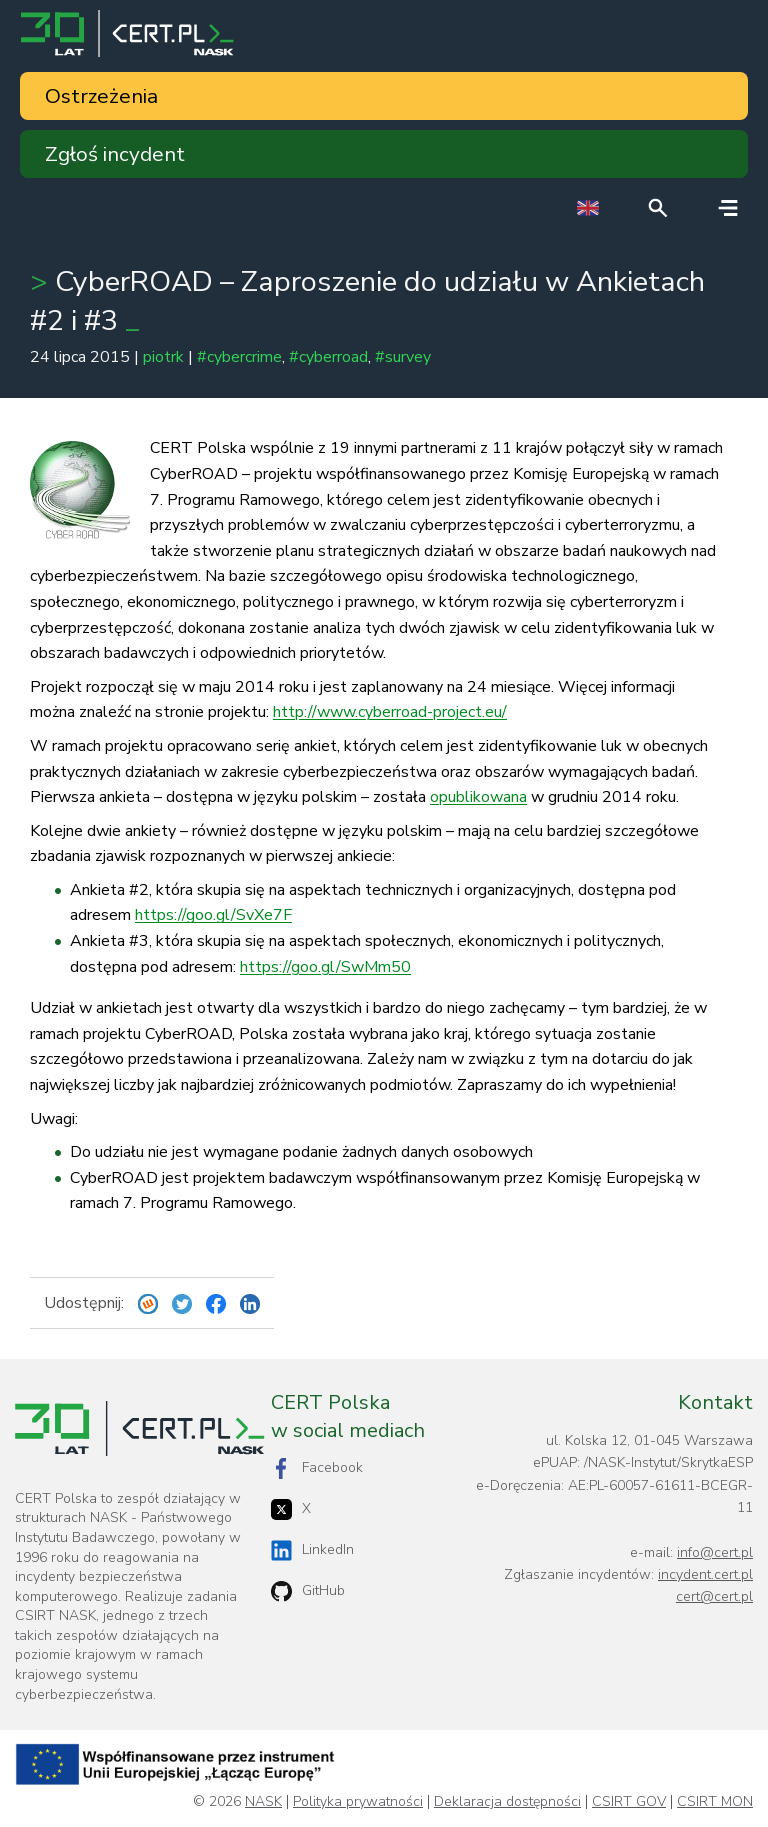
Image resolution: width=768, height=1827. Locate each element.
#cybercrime (239, 357)
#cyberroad (328, 357)
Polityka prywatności (358, 1802)
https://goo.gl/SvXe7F (213, 915)
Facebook (317, 1468)
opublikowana (478, 797)
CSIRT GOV (629, 1802)
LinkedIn (312, 1550)
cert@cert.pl (714, 1596)
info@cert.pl (715, 1552)
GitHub (308, 1591)
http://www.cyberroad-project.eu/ (390, 712)
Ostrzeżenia (101, 96)
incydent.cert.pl (705, 1574)
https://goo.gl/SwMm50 (325, 967)
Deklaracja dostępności (507, 1802)
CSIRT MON (715, 1802)
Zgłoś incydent (115, 154)
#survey (403, 357)
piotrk (163, 357)
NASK (263, 1802)
